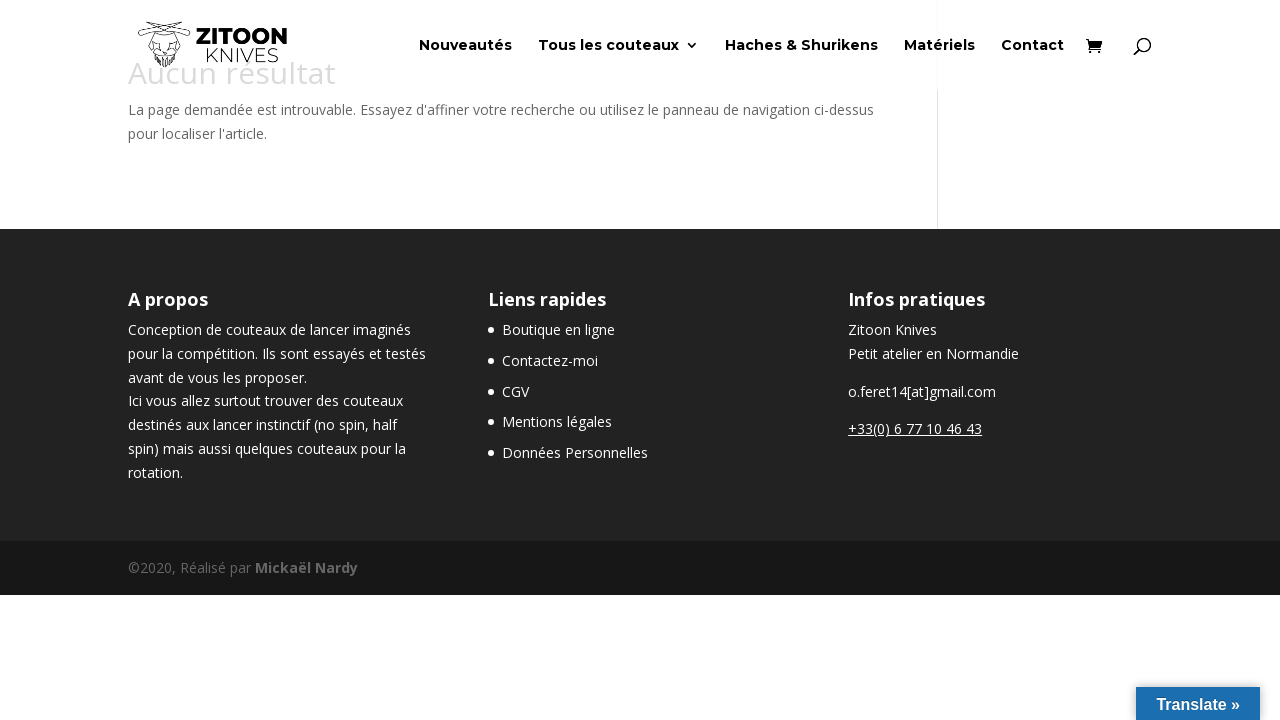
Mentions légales (557, 421)
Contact (1032, 46)
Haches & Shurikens (801, 46)
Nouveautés (465, 46)
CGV (515, 391)
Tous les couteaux (608, 46)
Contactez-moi (550, 360)
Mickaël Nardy (306, 567)
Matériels (939, 46)
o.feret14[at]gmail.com (922, 391)
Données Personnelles (575, 452)
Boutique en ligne (558, 329)
